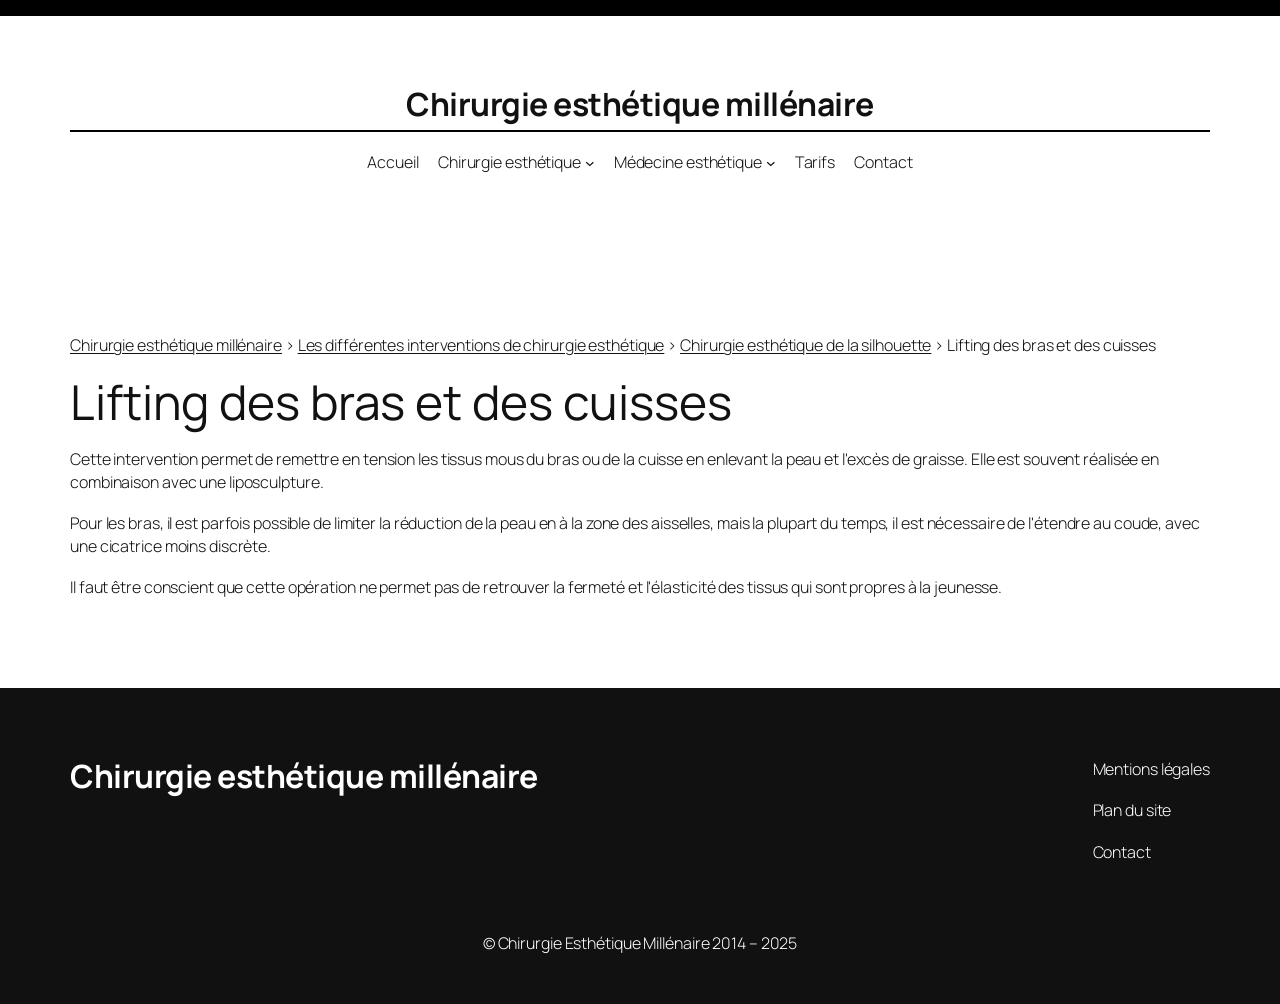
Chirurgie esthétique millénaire (640, 104)
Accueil (392, 162)
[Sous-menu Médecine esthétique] (771, 163)
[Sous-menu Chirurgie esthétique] (590, 163)
